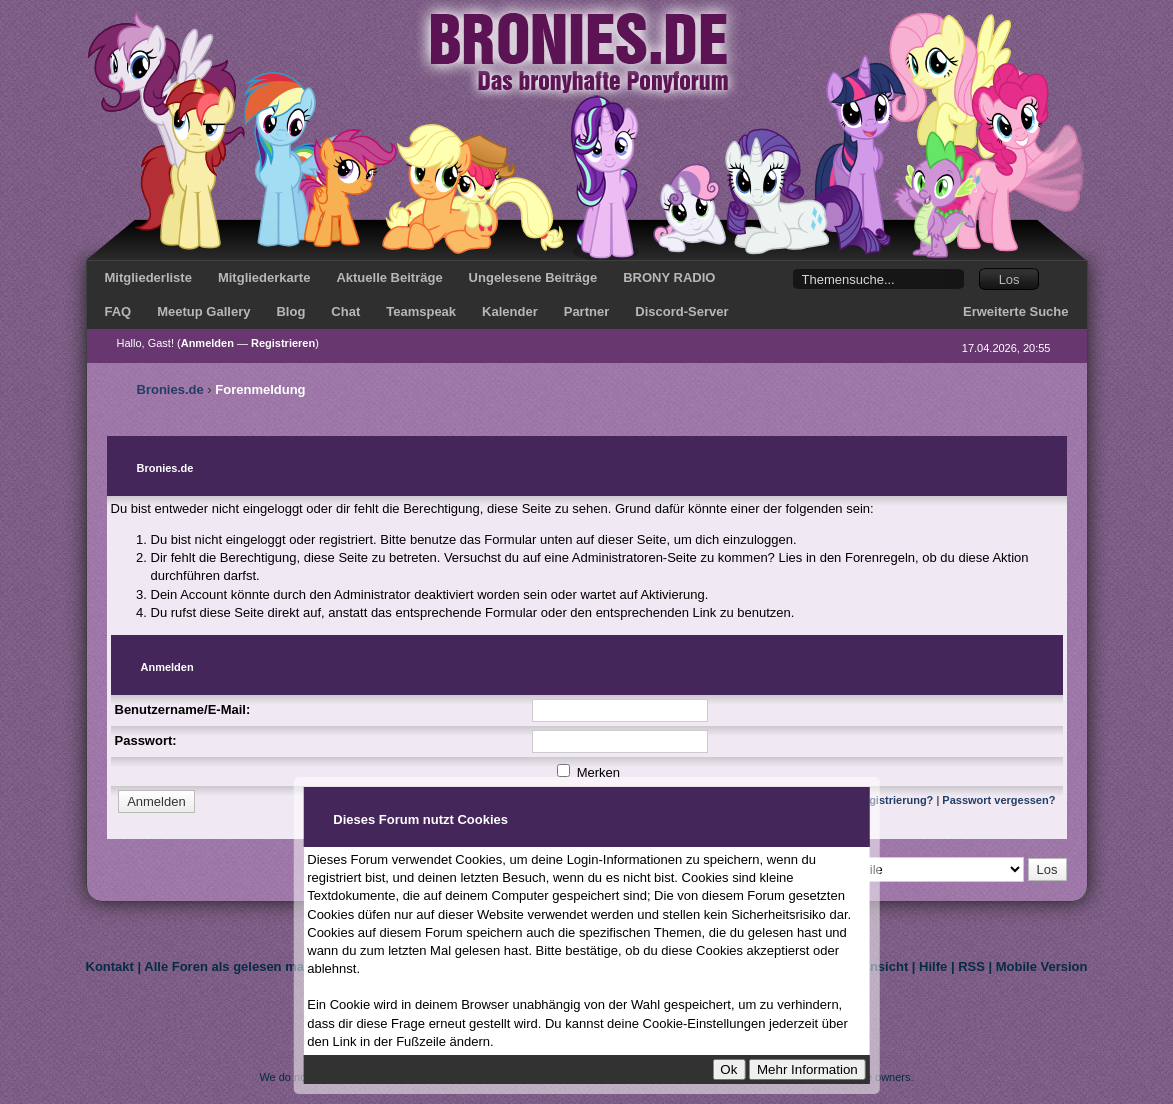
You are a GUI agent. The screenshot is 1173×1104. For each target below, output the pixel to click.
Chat (345, 311)
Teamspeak (421, 311)
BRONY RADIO (669, 277)
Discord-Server (681, 311)
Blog (290, 311)
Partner (587, 311)
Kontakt (110, 966)
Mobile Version (1042, 966)
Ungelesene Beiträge (533, 277)
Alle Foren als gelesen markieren (245, 966)
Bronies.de (170, 389)
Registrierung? (894, 800)
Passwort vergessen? (998, 800)
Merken (588, 772)
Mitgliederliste (148, 277)
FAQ (118, 311)
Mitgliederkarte (264, 277)
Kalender (510, 311)
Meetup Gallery (203, 311)
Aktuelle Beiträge (389, 277)
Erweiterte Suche (1016, 311)
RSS (971, 966)
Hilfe (933, 966)
